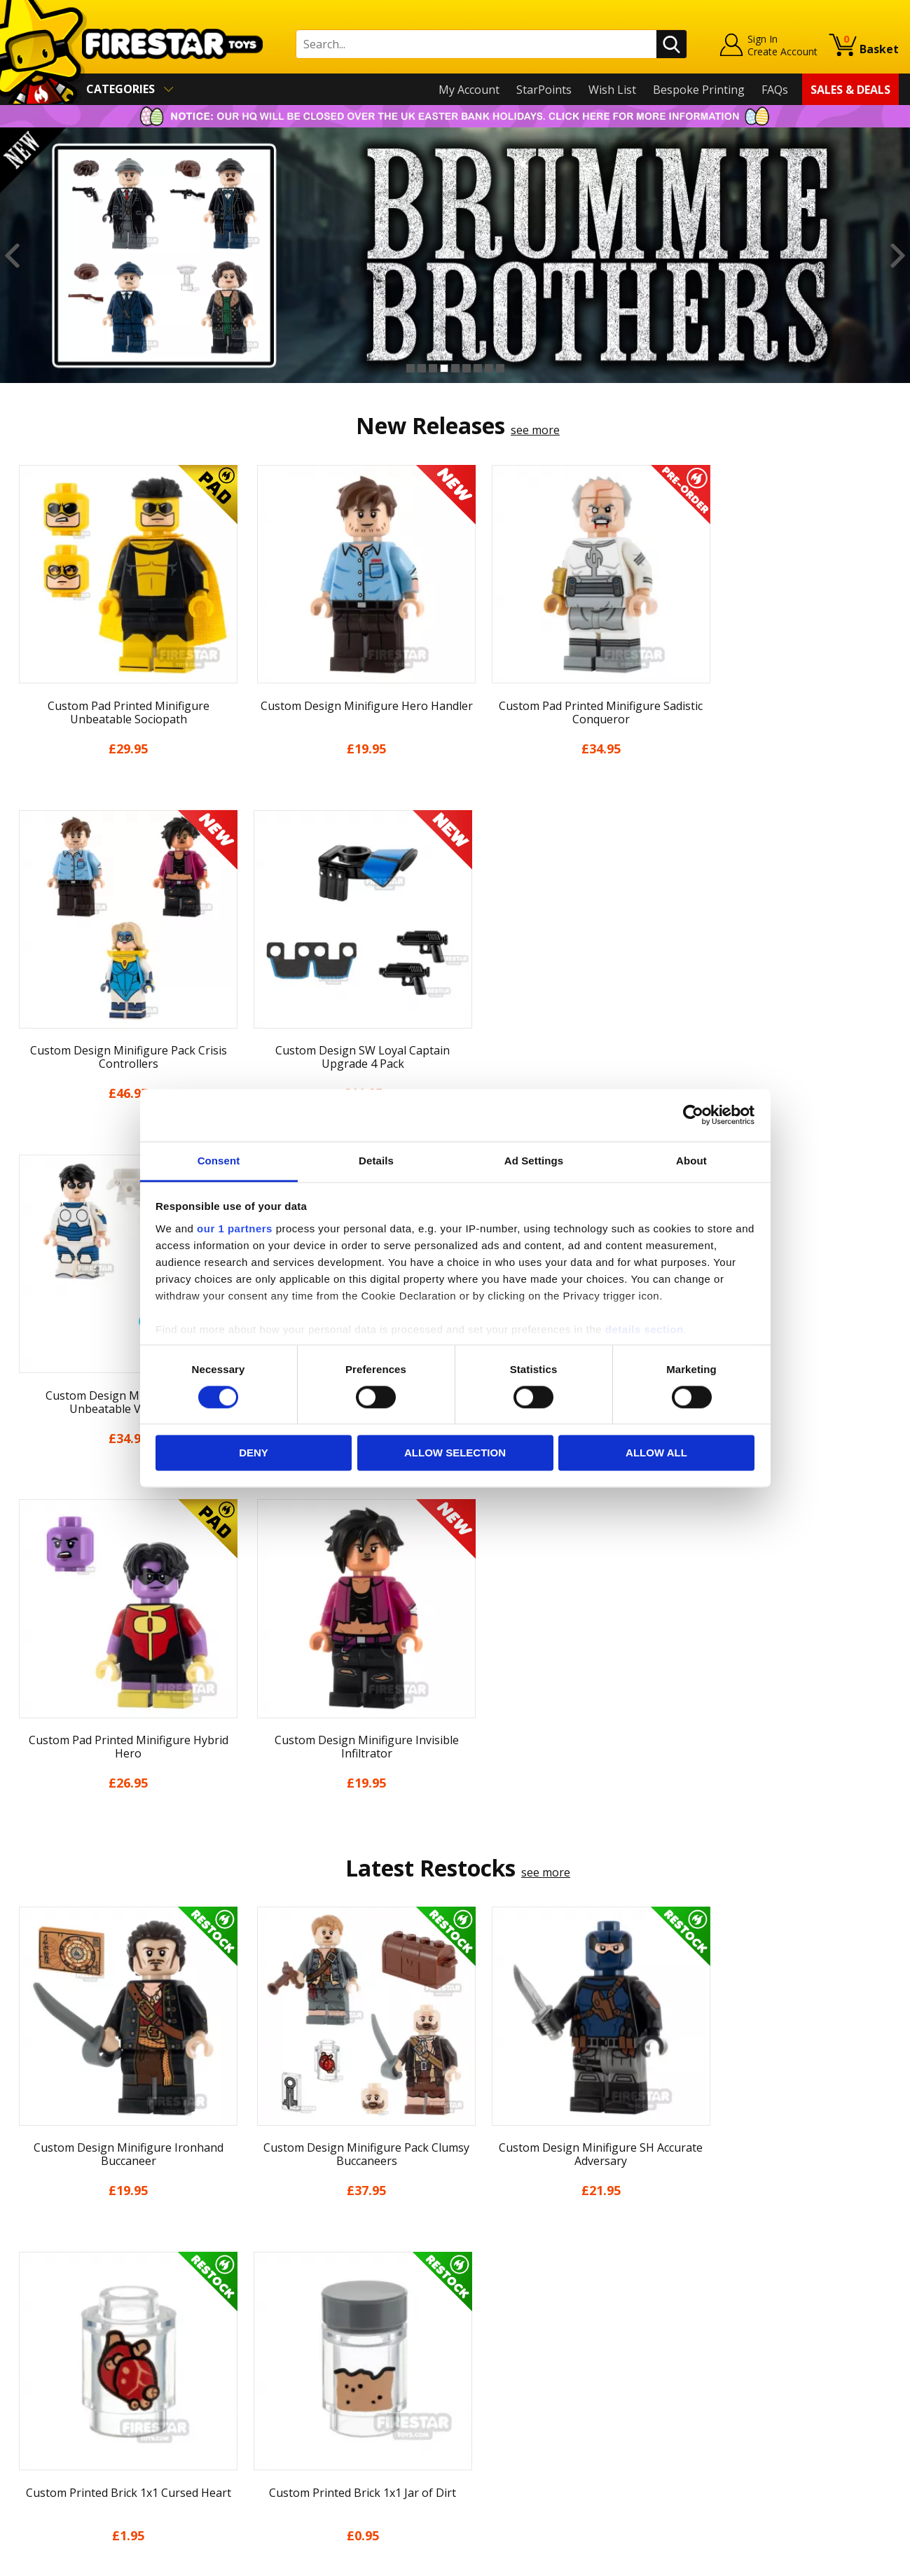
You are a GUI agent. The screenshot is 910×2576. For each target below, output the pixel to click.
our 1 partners (235, 1228)
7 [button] (478, 368)
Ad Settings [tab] (533, 1161)
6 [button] (466, 368)
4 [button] (444, 368)
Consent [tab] (219, 1161)
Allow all (656, 1453)
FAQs (774, 89)
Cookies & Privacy (57, 2397)
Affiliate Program (278, 2430)
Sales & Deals (850, 89)
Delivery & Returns (60, 2357)
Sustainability (46, 2438)
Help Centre (264, 2280)
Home (27, 2256)
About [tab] (691, 1161)
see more (535, 430)
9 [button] (500, 368)
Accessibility (42, 2417)
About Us (35, 2296)
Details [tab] (376, 1161)
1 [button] (410, 368)
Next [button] (897, 255)
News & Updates (54, 2317)
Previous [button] (12, 255)
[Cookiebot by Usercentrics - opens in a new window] (693, 1114)
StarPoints (544, 89)
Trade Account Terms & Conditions (325, 2407)
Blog (23, 2337)
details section (644, 1329)
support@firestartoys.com (302, 2325)
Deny (253, 1453)
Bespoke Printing (699, 89)
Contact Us (262, 2256)
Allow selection (455, 1453)
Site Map (34, 2458)
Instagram (563, 2311)
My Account (469, 89)
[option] (455, 255)
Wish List (612, 89)
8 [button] (489, 368)
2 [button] (422, 368)
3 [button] (433, 368)
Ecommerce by (846, 2560)
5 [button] (455, 368)
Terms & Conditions (63, 2378)
